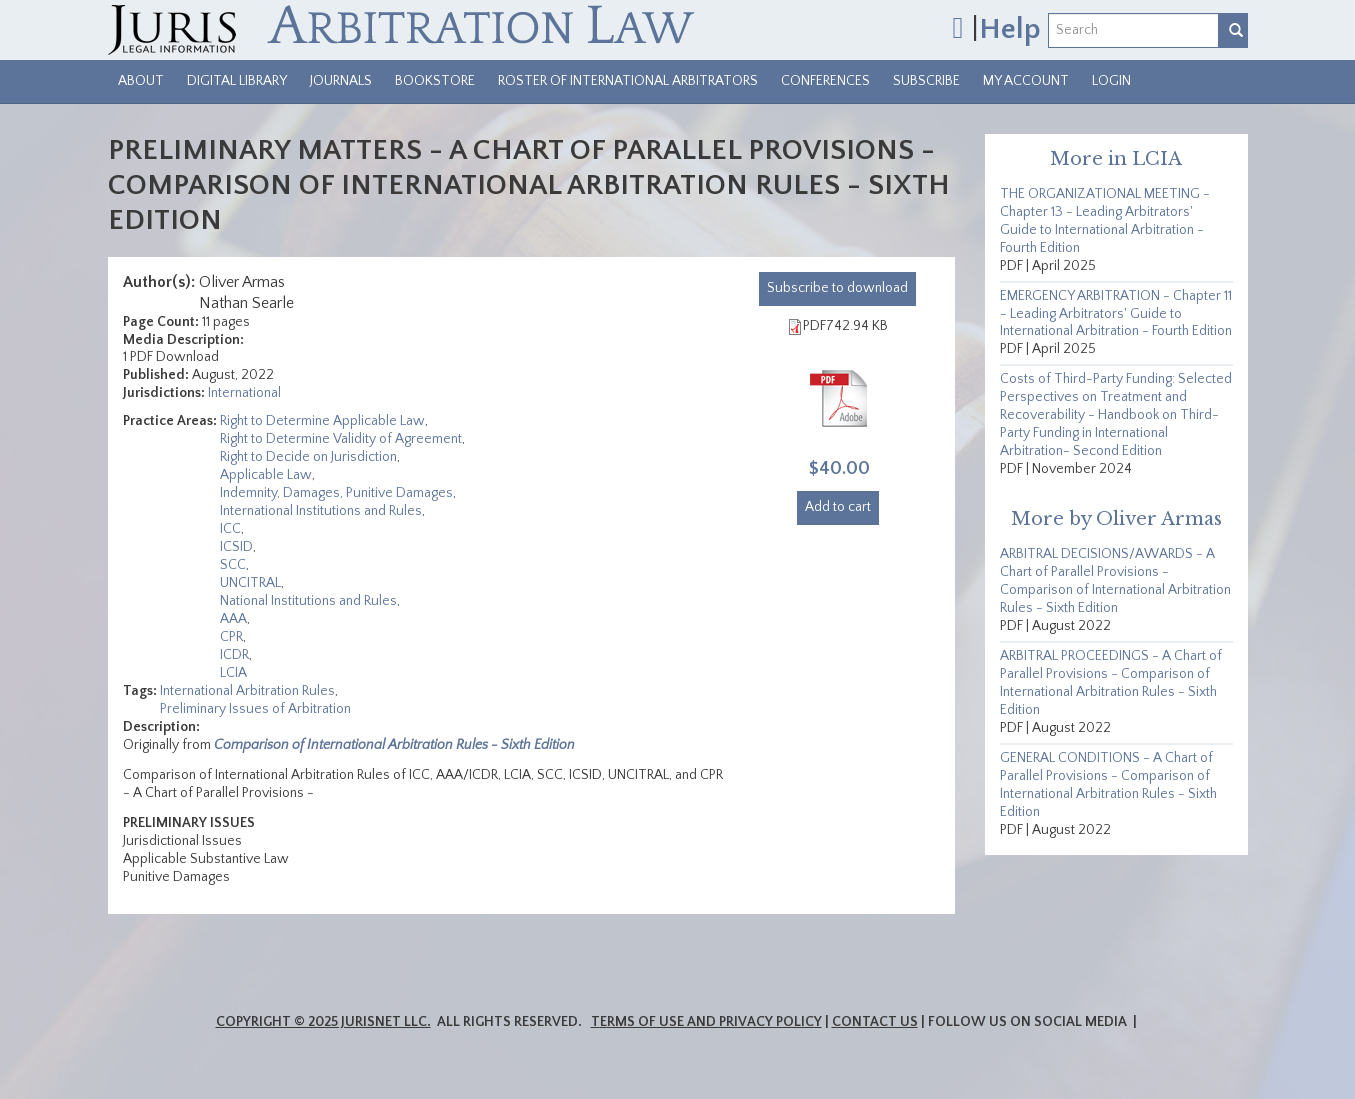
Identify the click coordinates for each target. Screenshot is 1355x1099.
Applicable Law (266, 475)
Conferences (825, 81)
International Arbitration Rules (247, 691)
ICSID (236, 547)
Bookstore (435, 81)
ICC (230, 529)
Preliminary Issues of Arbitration (255, 709)
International (244, 393)
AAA (233, 619)
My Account (1026, 81)
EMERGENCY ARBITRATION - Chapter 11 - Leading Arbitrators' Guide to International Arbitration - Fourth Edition (1116, 314)
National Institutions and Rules (308, 601)
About (141, 81)
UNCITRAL (250, 583)
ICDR (234, 655)
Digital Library (237, 81)
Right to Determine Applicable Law (322, 421)
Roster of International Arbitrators (628, 81)
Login (1111, 81)
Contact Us (875, 1022)
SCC (233, 565)
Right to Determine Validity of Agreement (341, 439)
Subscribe (926, 81)
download (837, 288)
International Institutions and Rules (321, 511)
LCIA (233, 673)
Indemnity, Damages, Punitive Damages (336, 493)
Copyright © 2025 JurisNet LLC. (323, 1022)
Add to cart (838, 507)
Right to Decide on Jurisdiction (308, 457)
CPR (231, 637)
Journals (341, 81)
